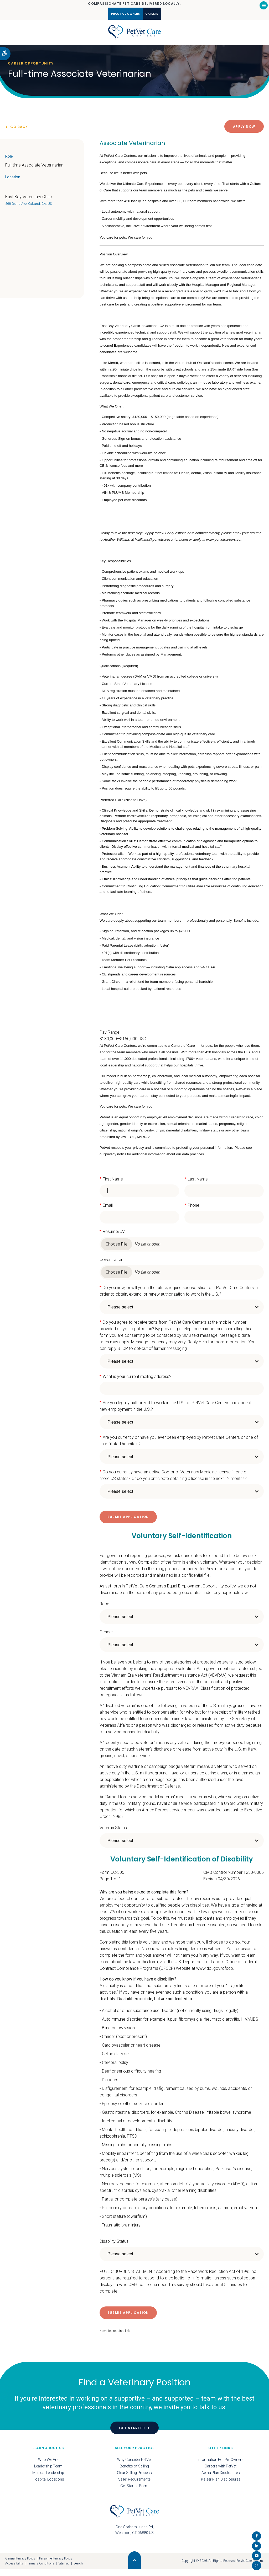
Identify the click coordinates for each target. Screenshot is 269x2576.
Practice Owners (117, 14)
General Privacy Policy (20, 2565)
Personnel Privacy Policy (55, 2565)
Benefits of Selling (134, 2473)
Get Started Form (134, 2492)
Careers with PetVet (220, 2473)
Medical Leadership (48, 2479)
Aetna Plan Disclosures (220, 2479)
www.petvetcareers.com (224, 546)
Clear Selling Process (134, 2479)
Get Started (132, 2434)
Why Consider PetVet (134, 2466)
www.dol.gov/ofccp (214, 1975)
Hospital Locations (48, 2486)
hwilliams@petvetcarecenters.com (161, 546)
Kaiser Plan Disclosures (220, 2486)
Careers (161, 14)
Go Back (19, 133)
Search (78, 2570)
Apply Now (244, 133)
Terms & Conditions (40, 2570)
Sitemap (64, 2570)
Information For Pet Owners (221, 2466)
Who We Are (48, 2466)
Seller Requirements (134, 2486)
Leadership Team (48, 2473)
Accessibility (14, 2570)
